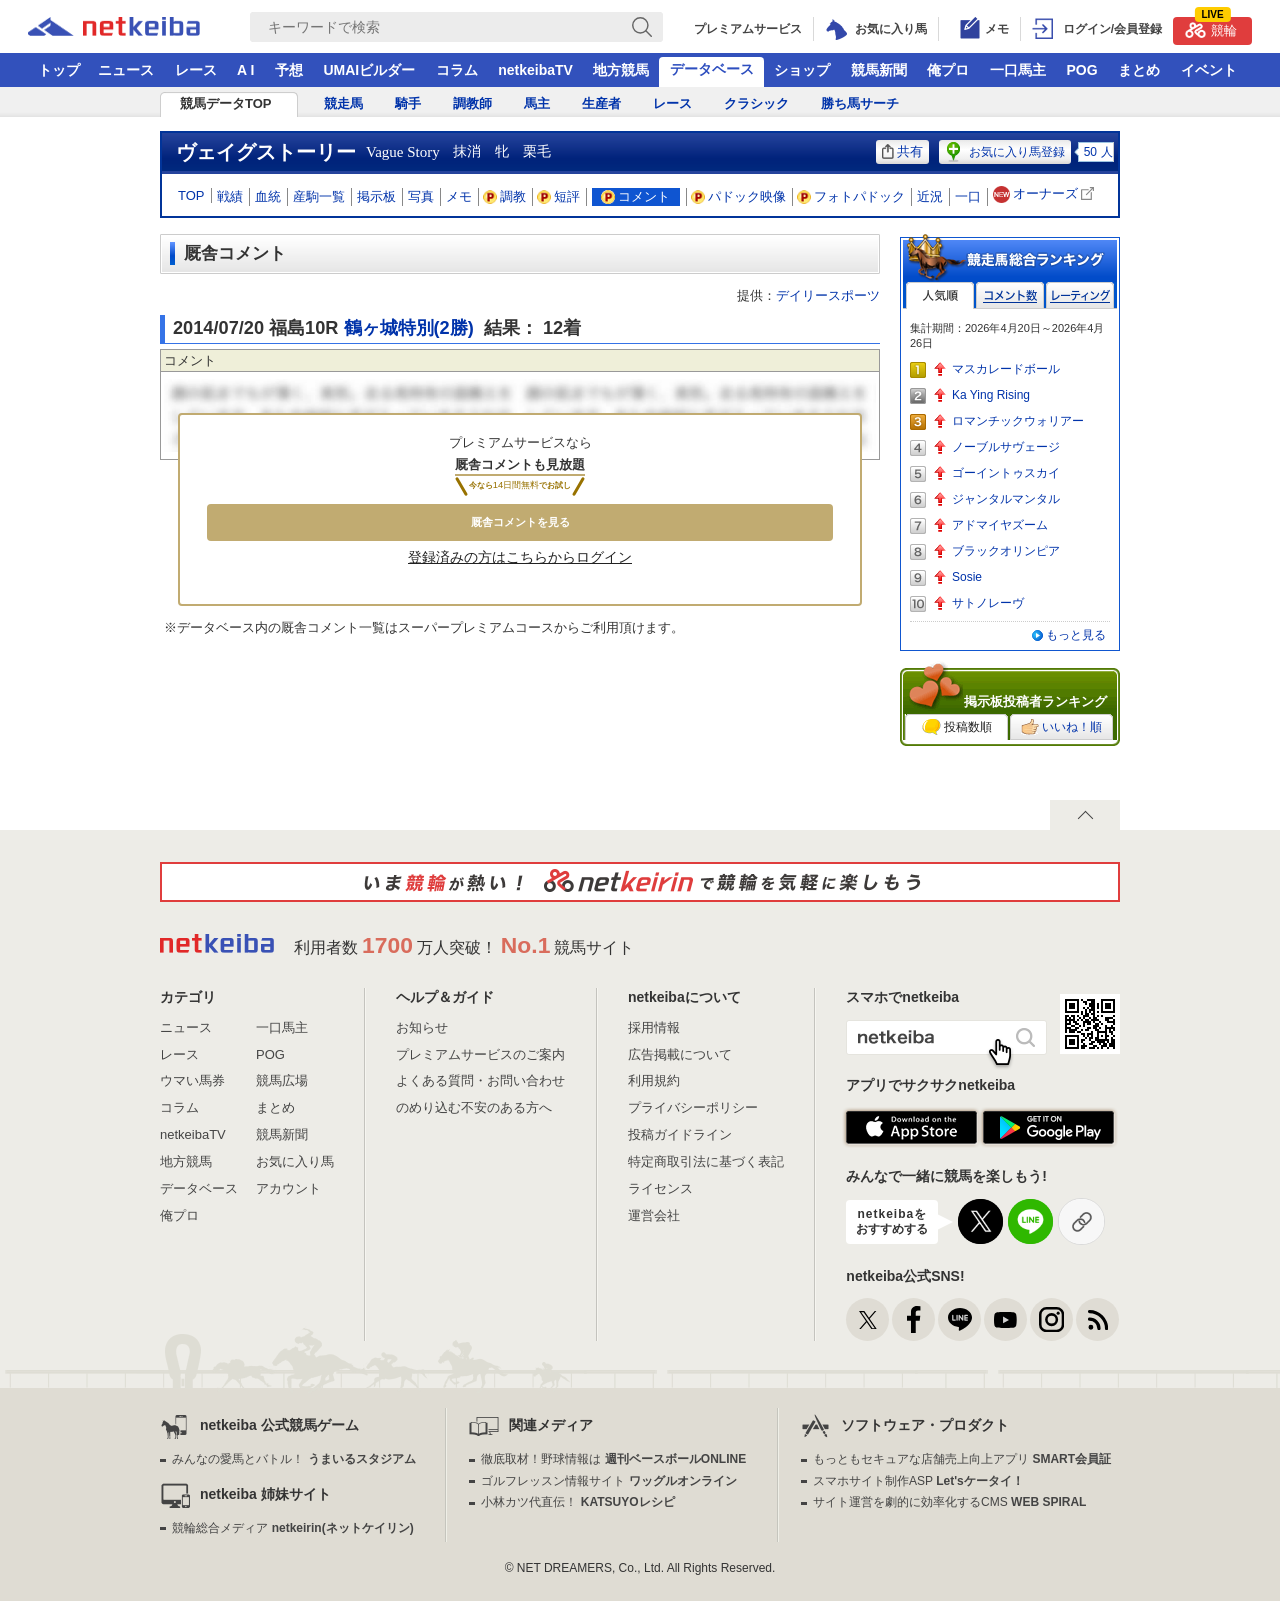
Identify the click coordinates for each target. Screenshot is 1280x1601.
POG (1081, 70)
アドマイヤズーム (1000, 525)
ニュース (126, 70)
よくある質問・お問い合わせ (480, 1080)
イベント (1209, 70)
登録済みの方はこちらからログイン (520, 557)
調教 (505, 196)
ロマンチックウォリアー (1018, 421)
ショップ (802, 70)
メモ (459, 196)
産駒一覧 (319, 196)
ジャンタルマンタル (1006, 499)
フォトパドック (851, 196)
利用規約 (654, 1080)
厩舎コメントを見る (520, 522)
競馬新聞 (879, 70)
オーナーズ (1045, 194)
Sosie (967, 577)
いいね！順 (1061, 727)
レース (196, 70)
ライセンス (660, 1188)
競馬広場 (282, 1080)
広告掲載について (680, 1054)
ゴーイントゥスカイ (1006, 473)
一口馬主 (1018, 70)
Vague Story (403, 152)
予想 (289, 70)
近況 (930, 196)
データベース (712, 69)
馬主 (537, 103)
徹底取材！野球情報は (613, 1459)
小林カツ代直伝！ (577, 1502)
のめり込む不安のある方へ (474, 1107)
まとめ (1139, 70)
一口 (968, 196)
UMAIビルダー (369, 70)
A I (245, 70)
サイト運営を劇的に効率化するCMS (949, 1502)
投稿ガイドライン (680, 1134)
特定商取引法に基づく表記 (706, 1161)
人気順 (940, 295)
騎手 (408, 103)
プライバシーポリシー (693, 1107)
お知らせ (422, 1027)
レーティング (1080, 295)
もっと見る (1076, 635)
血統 (268, 196)
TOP (191, 195)
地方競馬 (621, 70)
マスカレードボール (1006, 369)
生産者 (601, 103)
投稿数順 (957, 727)
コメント (635, 196)
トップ (59, 70)
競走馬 (343, 103)
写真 (421, 196)
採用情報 (654, 1027)
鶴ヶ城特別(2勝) (409, 328)
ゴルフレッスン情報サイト (608, 1481)
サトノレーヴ (988, 603)
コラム (457, 70)
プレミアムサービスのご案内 (480, 1054)
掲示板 (376, 196)
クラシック (756, 103)
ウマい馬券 (192, 1080)
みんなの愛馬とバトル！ (293, 1459)
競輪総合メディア (292, 1528)
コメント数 (1010, 295)
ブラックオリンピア (1006, 551)
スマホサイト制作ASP (918, 1481)
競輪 (1211, 27)
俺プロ (948, 70)
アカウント (288, 1188)
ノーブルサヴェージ (1006, 447)
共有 (902, 151)
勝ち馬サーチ (860, 103)
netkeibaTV (535, 70)
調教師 (472, 103)
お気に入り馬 (295, 1161)
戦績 (230, 196)
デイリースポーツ (828, 295)
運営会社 (654, 1215)
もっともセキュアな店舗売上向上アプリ (962, 1459)
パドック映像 (739, 196)
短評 (559, 196)
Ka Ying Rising (991, 395)
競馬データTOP (226, 103)
